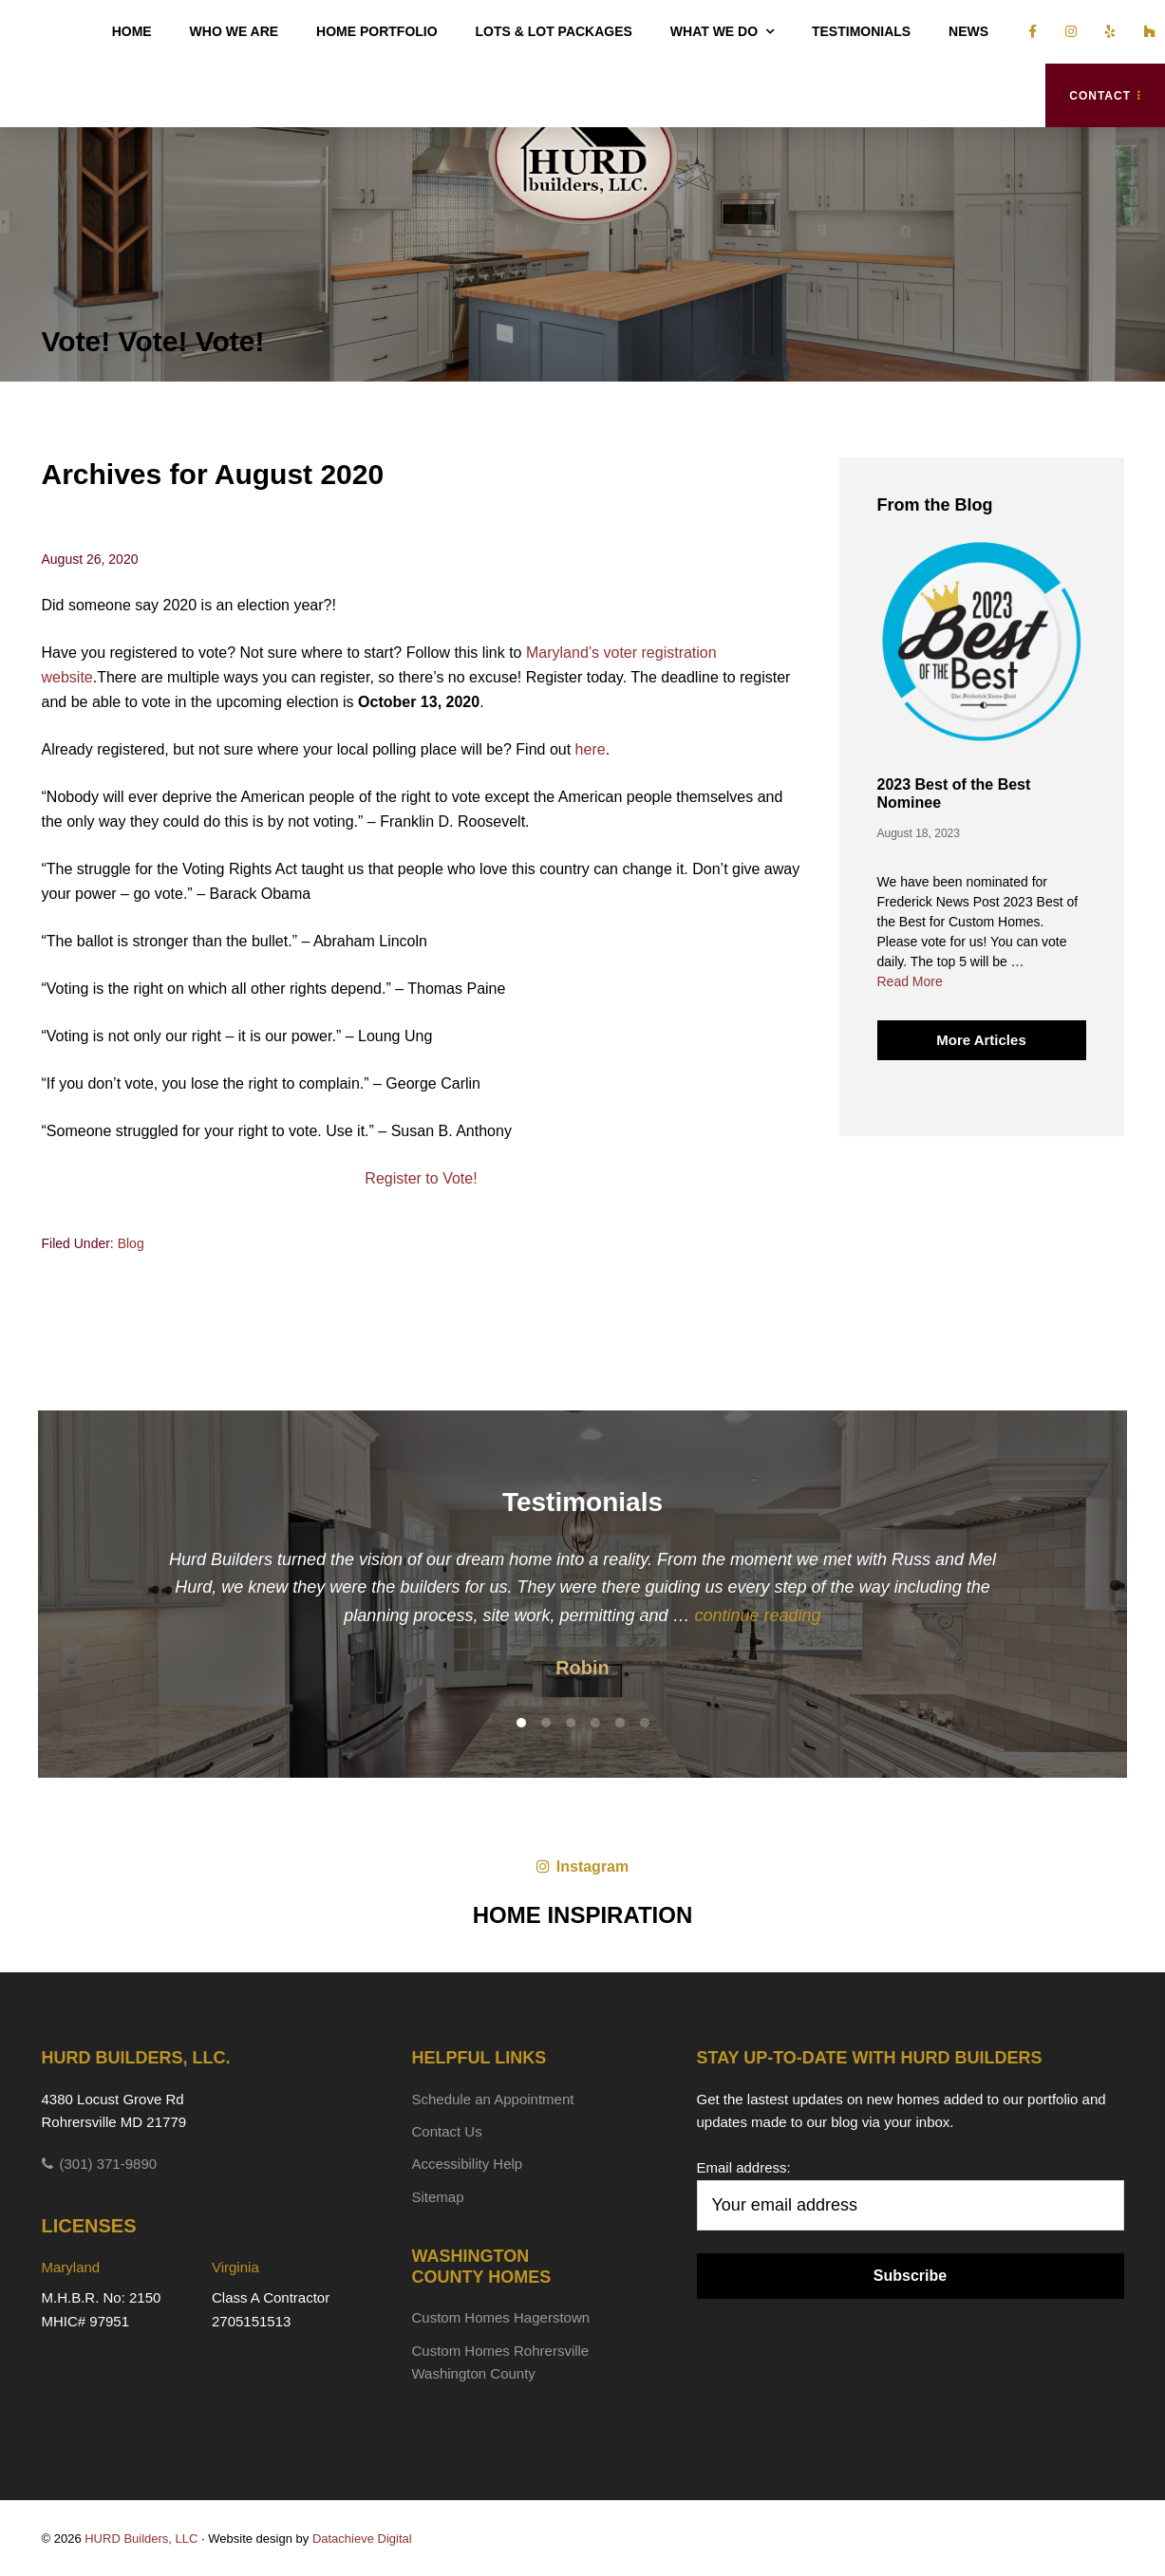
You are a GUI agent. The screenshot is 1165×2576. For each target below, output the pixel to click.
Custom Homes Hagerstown (501, 2317)
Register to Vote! (421, 1178)
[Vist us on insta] (1066, 32)
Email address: (744, 2167)
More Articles (980, 1040)
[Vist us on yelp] (1105, 32)
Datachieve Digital (362, 2538)
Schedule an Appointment (493, 2099)
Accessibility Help (467, 2164)
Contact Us (447, 2131)
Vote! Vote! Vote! (153, 341)
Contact (1100, 96)
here (590, 749)
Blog (131, 1243)
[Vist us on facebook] (1027, 32)
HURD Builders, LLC (583, 156)
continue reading (758, 1615)
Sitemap (438, 2197)
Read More (910, 982)
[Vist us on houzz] (1145, 32)
